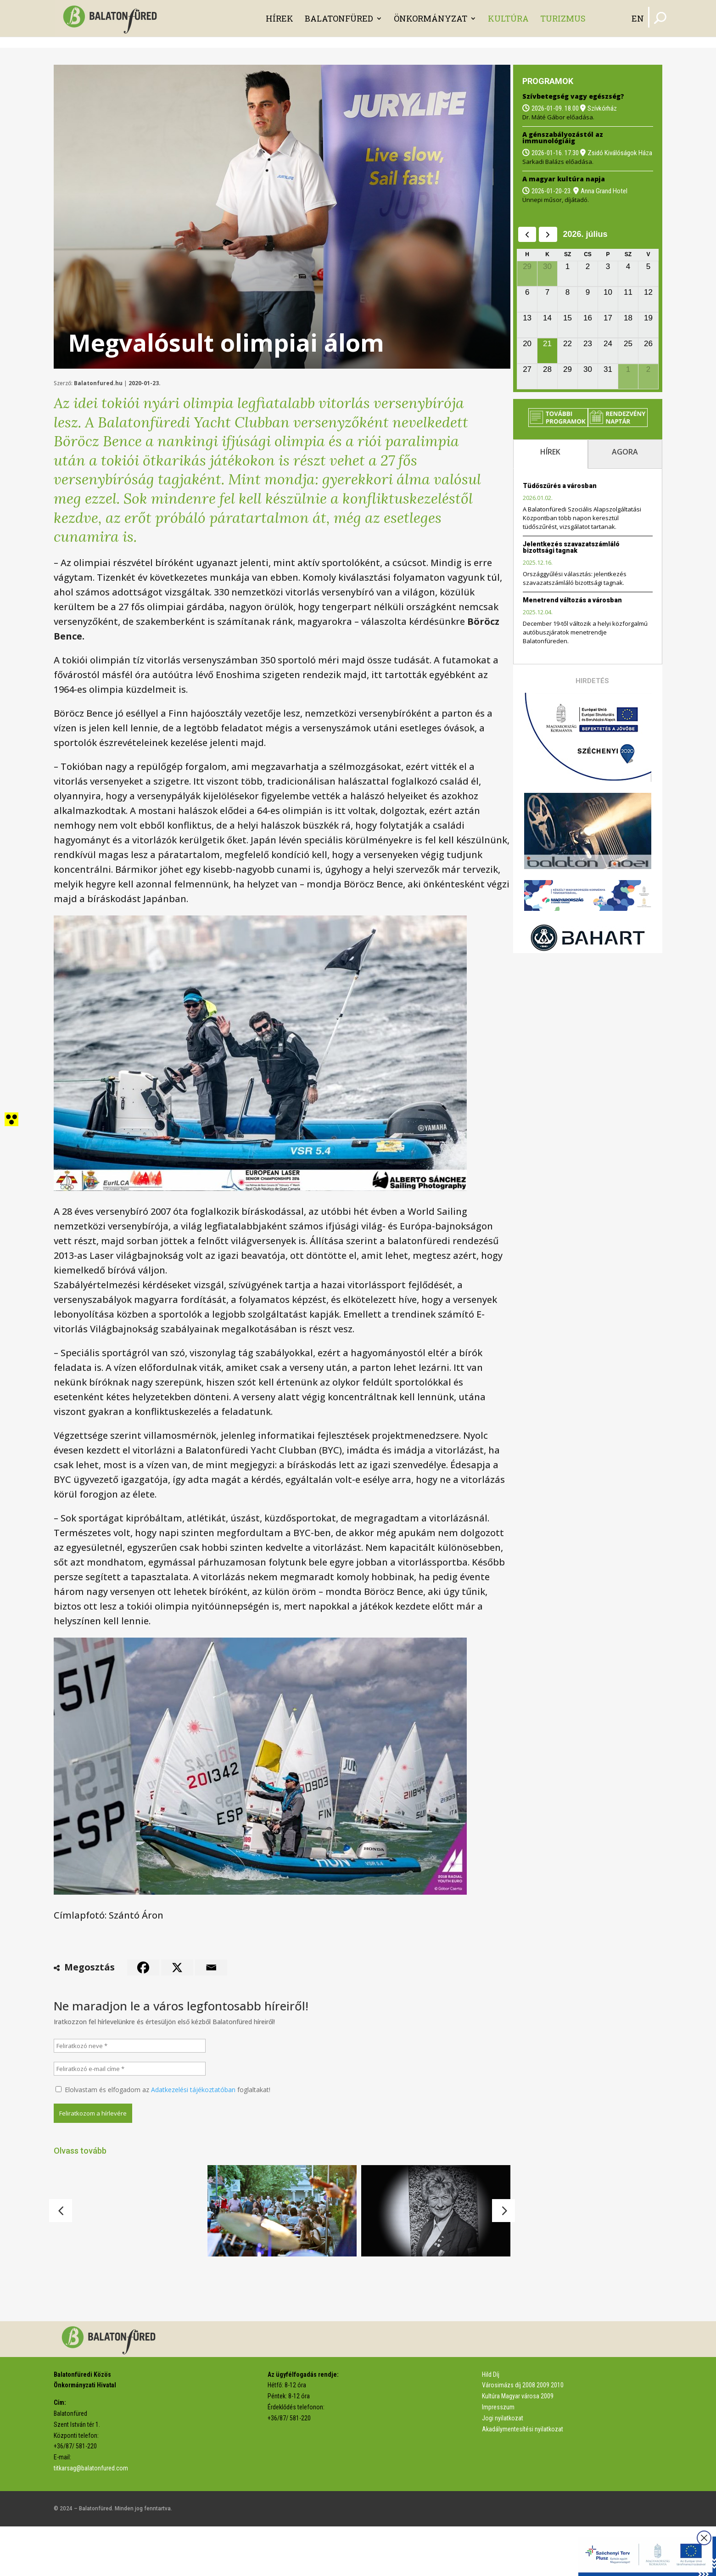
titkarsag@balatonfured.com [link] (91, 2517)
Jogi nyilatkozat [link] (502, 2467)
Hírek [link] (279, 18)
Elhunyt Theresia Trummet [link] (412, 2276)
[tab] (550, 454)
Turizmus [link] (563, 18)
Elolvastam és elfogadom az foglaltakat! (163, 2089)
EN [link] (638, 18)
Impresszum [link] (498, 2456)
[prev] (527, 234)
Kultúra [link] (508, 18)
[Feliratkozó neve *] (130, 2046)
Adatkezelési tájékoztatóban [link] (193, 2089)
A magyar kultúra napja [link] (563, 178)
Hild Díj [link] (490, 2424)
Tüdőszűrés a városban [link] (560, 485)
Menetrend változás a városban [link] (572, 600)
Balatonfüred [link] (339, 18)
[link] (112, 17)
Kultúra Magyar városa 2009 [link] (518, 2445)
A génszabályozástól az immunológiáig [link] (562, 137)
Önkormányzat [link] (430, 18)
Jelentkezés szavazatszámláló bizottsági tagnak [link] (571, 547)
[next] (548, 234)
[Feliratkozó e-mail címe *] (130, 2069)
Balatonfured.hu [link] (98, 383)
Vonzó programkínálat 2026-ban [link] (270, 2274)
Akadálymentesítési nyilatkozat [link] (522, 2478)
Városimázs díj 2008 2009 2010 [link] (523, 2434)
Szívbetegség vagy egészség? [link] (573, 96)
